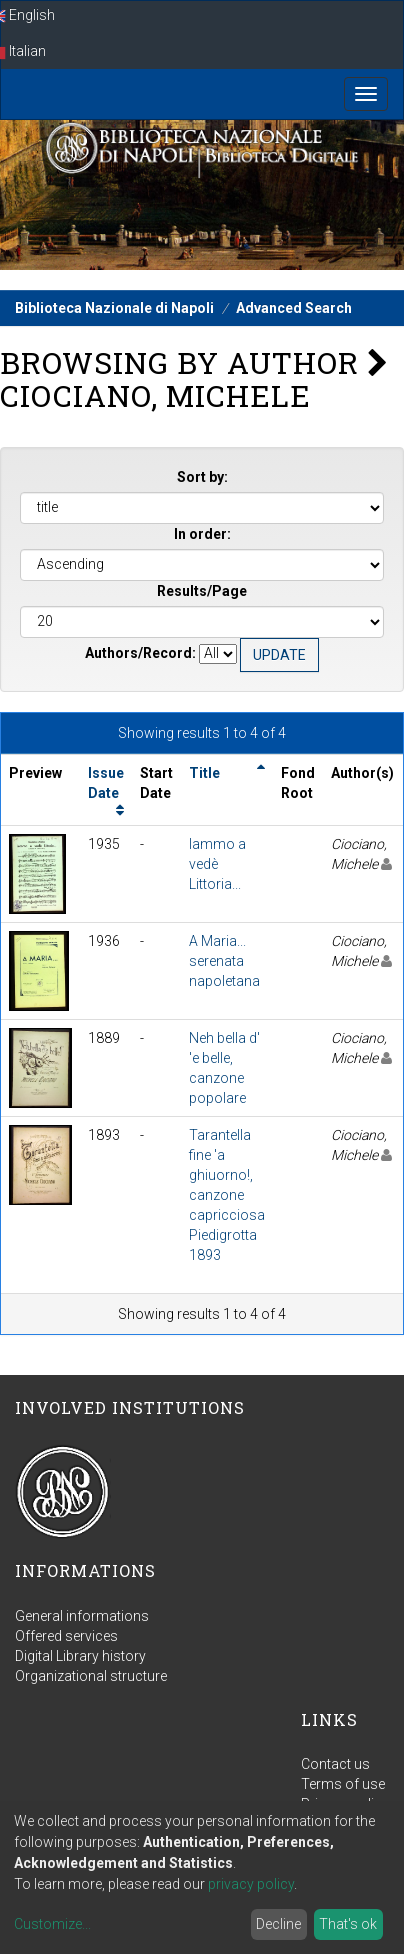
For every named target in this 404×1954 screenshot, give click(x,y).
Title (204, 773)
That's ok (348, 1924)
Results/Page (202, 591)
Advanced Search (294, 308)
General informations (82, 1616)
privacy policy (251, 1884)
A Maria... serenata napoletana (224, 961)
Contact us (335, 1764)
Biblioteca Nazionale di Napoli (114, 308)
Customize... (52, 1924)
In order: (202, 534)
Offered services (66, 1636)
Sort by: (202, 477)
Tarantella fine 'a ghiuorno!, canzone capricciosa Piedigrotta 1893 (227, 1195)
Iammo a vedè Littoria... (217, 864)
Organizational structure (91, 1676)
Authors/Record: (140, 653)
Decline (278, 1924)
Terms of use (343, 1784)
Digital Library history (80, 1656)
